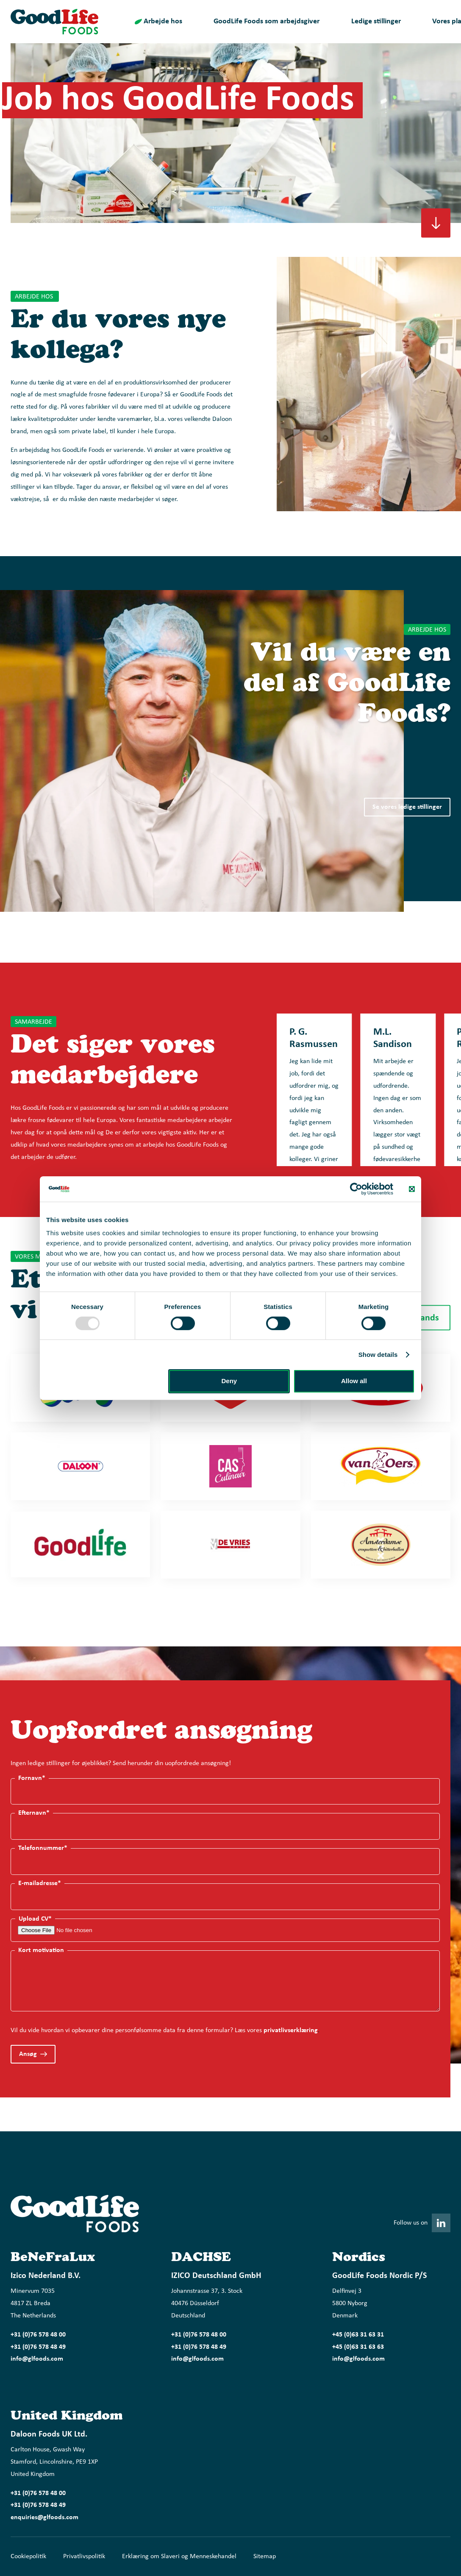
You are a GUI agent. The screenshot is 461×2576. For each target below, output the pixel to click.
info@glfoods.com (37, 2359)
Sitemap (264, 2556)
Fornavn (31, 1777)
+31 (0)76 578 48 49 (38, 2347)
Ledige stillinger (376, 21)
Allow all (354, 1380)
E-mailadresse (39, 1883)
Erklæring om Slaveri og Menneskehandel (179, 2556)
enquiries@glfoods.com (44, 2517)
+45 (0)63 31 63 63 (358, 2347)
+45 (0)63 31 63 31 (358, 2334)
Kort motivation (41, 1950)
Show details (378, 1354)
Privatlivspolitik (84, 2556)
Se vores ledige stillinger (407, 807)
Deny (229, 1380)
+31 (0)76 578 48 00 (38, 2334)
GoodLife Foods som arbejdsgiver (266, 21)
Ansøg (28, 2054)
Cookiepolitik (28, 2556)
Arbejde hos (163, 21)
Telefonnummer (42, 1848)
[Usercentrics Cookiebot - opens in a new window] (356, 1188)
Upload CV (35, 1918)
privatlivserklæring (291, 2030)
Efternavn (34, 1813)
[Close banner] (412, 1189)
